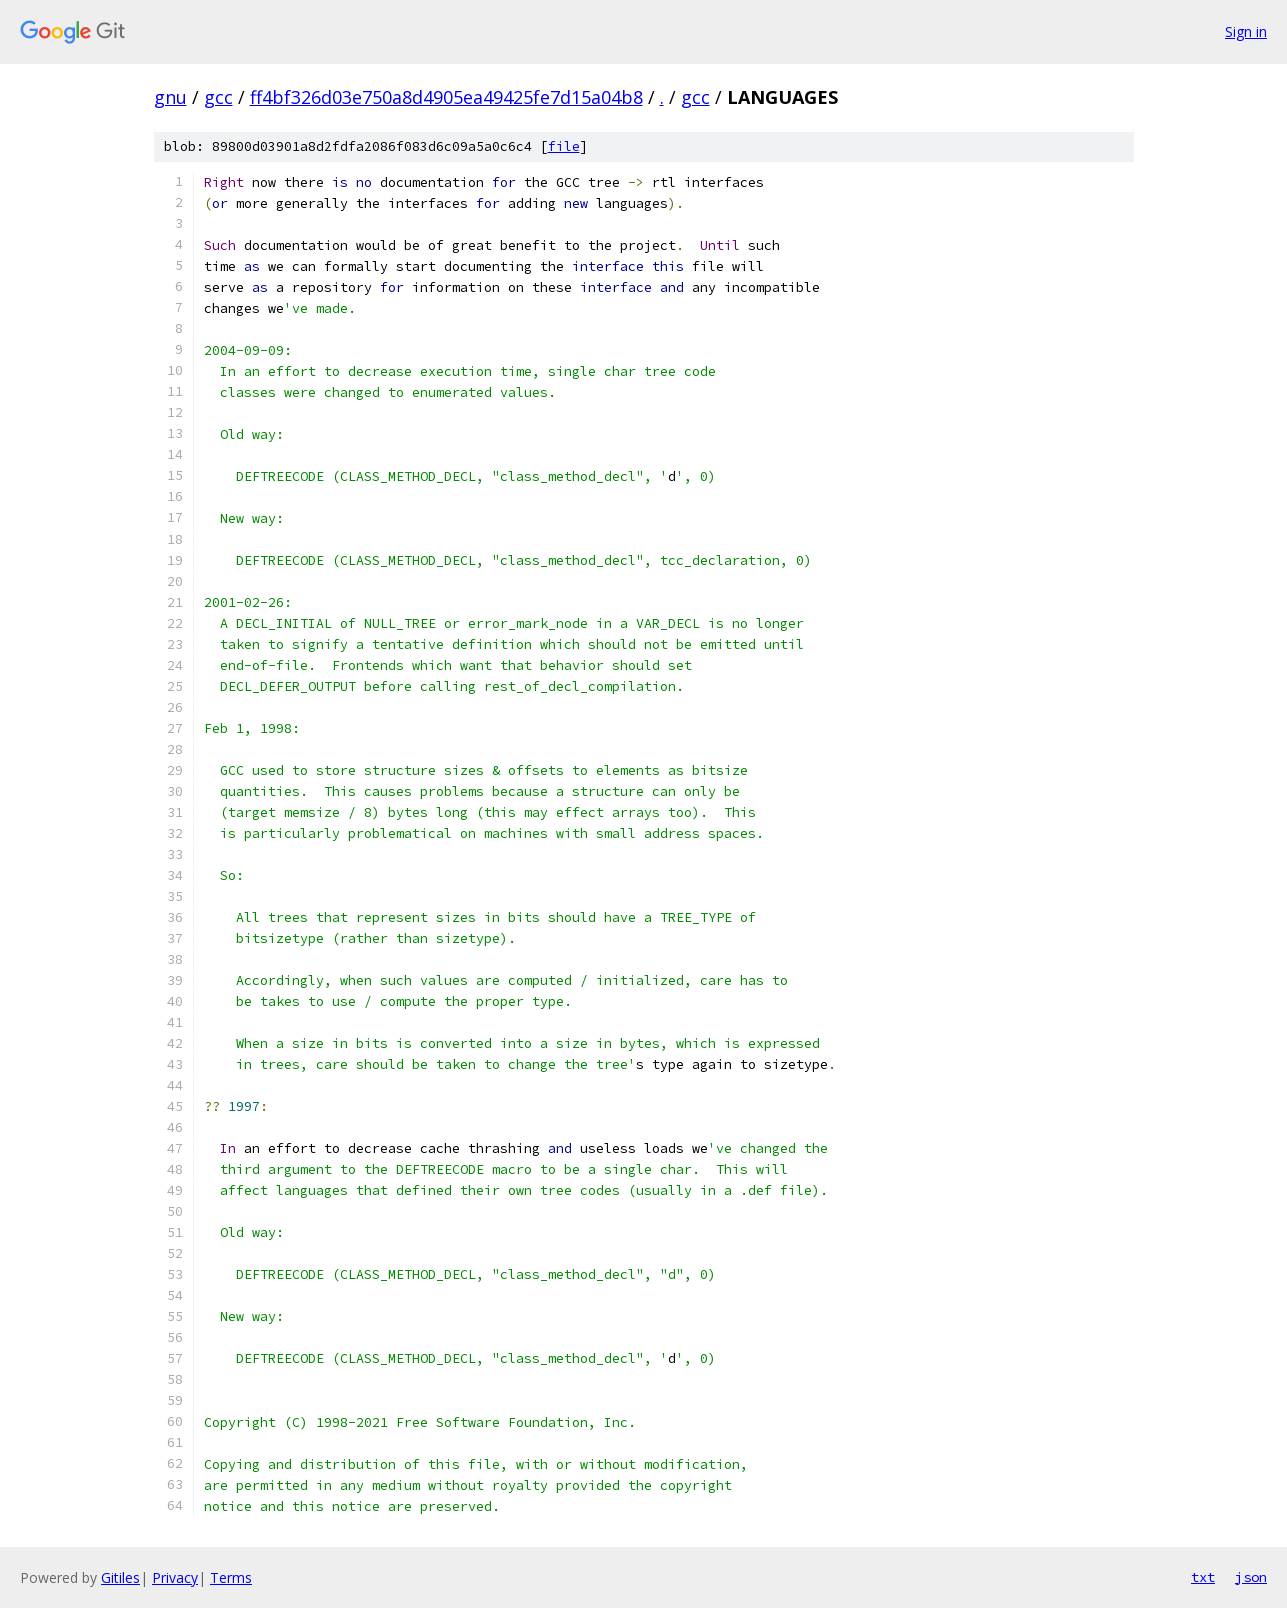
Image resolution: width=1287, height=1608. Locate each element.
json (1251, 1577)
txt (1203, 1577)
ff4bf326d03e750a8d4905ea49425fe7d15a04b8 (446, 97)
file (564, 146)
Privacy (175, 1577)
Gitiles (120, 1577)
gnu (170, 97)
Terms (231, 1577)
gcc (218, 97)
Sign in (1246, 31)
